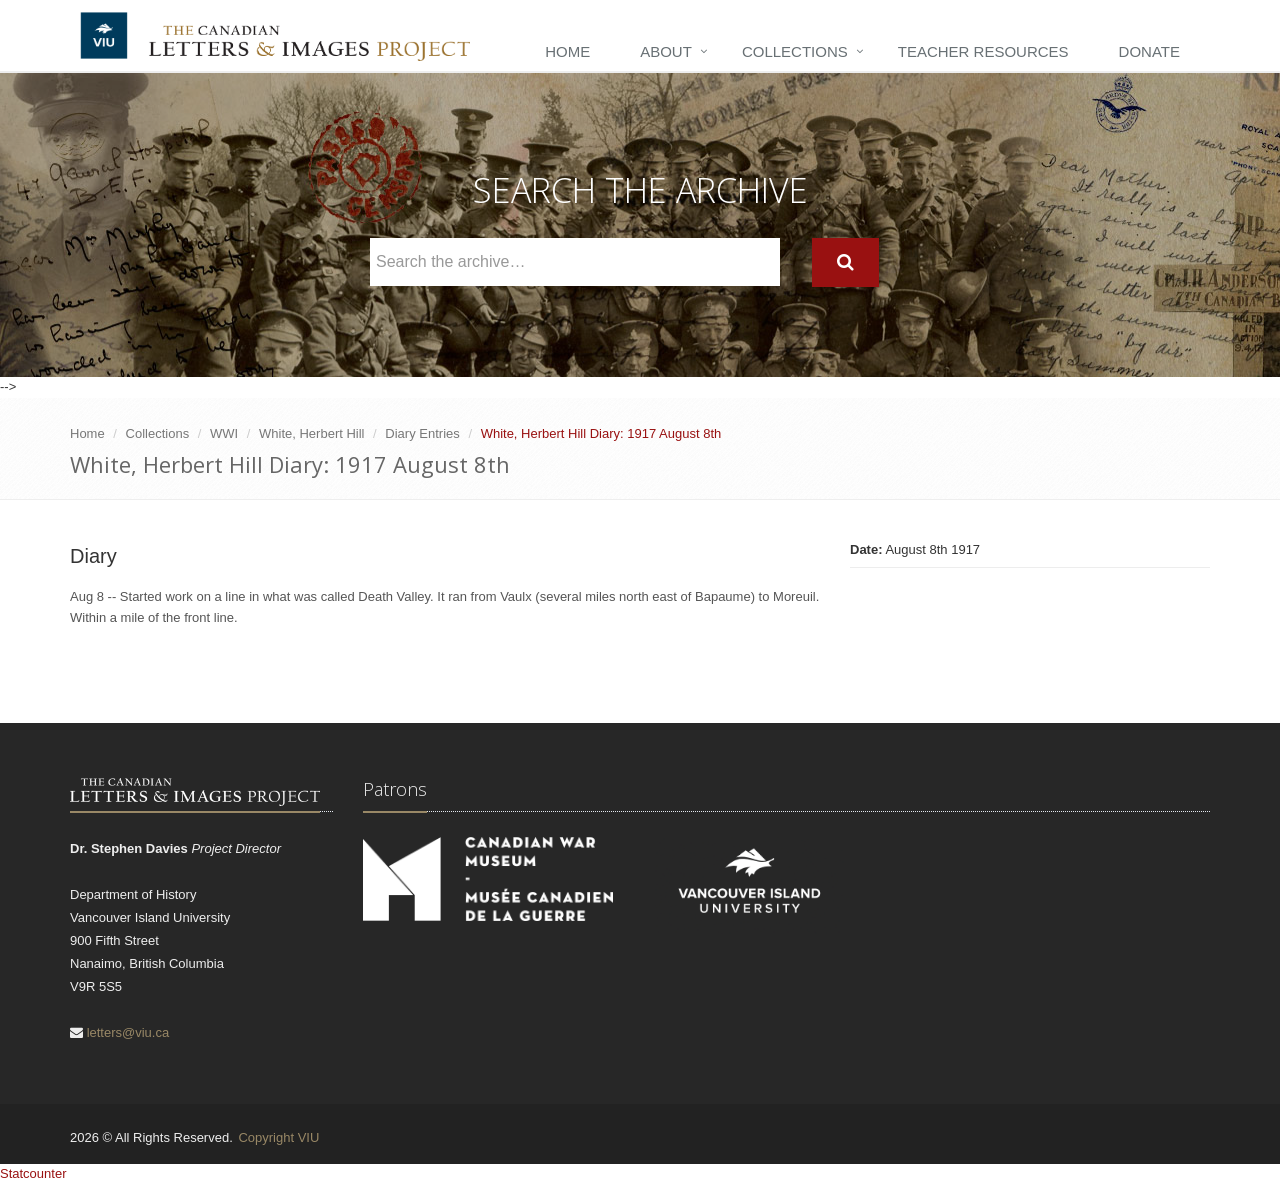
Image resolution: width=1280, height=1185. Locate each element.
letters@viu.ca (128, 1032)
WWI (224, 433)
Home (567, 51)
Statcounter (33, 1173)
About (666, 51)
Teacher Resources (983, 51)
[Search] (845, 262)
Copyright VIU (278, 1137)
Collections (795, 51)
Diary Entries (422, 433)
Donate (1149, 51)
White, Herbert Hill (311, 433)
